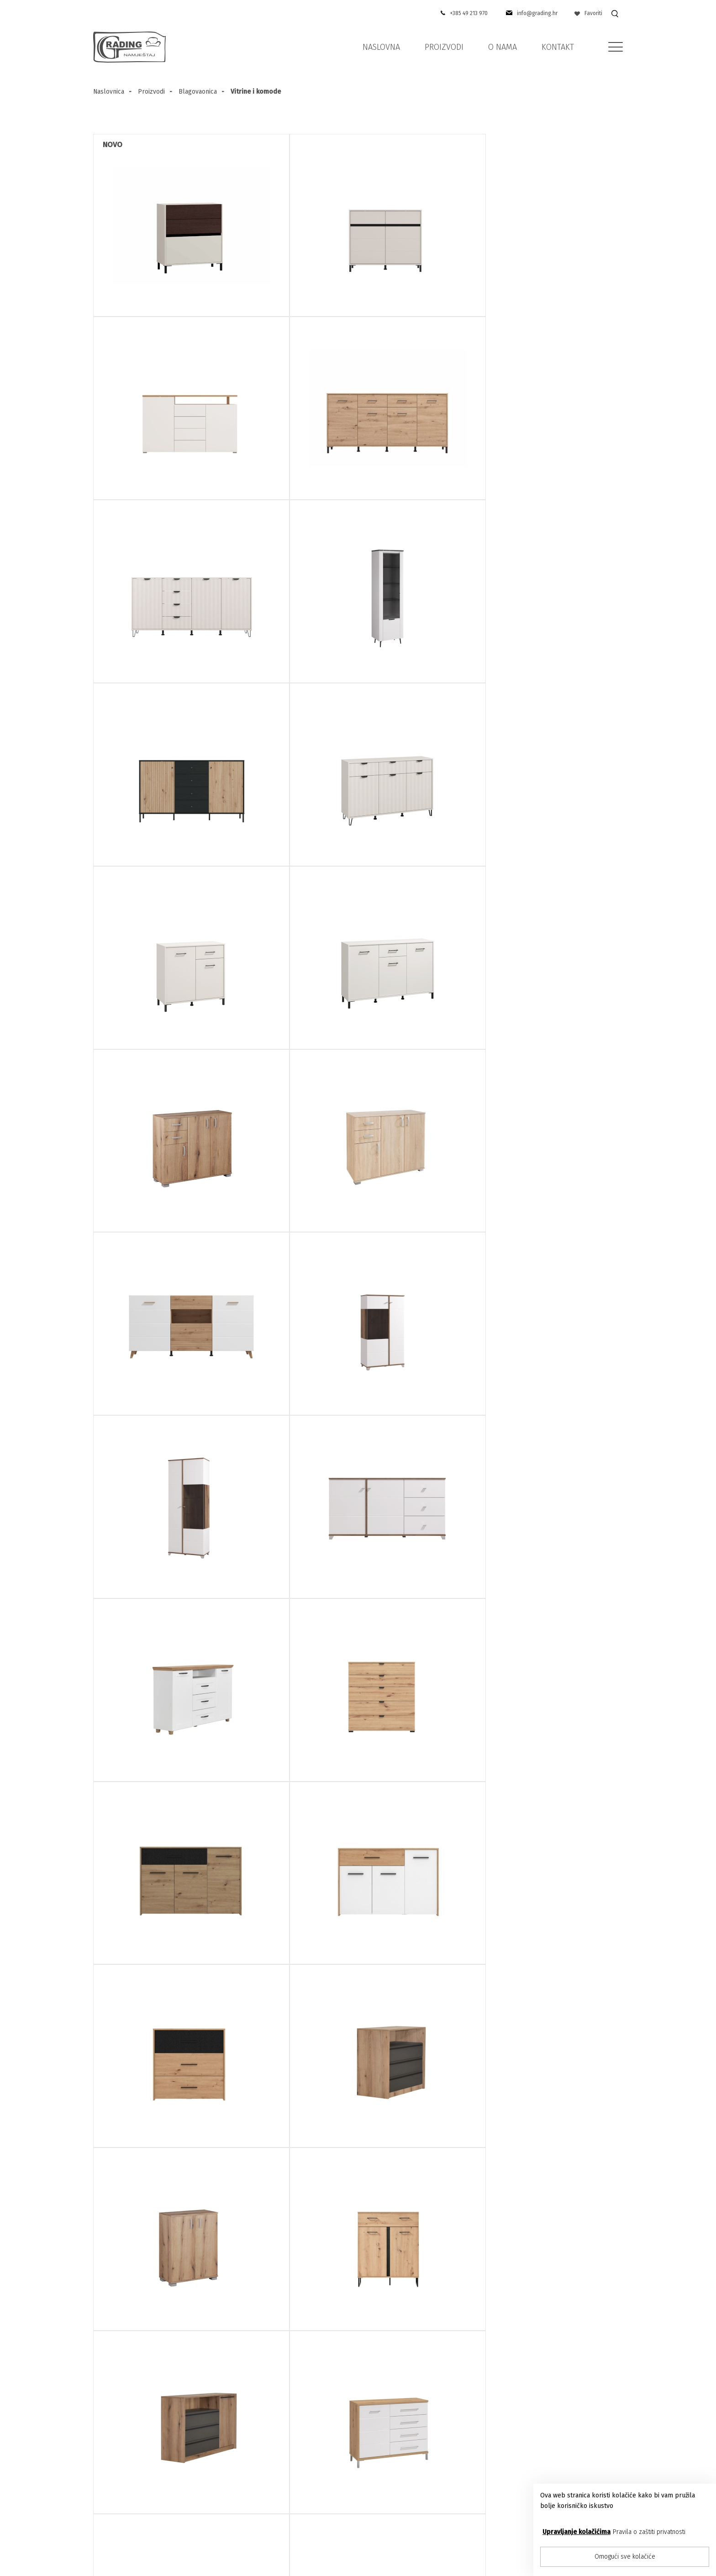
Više (372, 2278)
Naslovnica (109, 91)
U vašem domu (414, 2481)
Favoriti (588, 13)
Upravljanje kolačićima (576, 2532)
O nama (502, 47)
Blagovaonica (198, 91)
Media (399, 2458)
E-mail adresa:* (242, 2212)
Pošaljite (455, 2275)
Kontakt (558, 47)
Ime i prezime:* (242, 2156)
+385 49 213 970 (467, 13)
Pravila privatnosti (295, 2493)
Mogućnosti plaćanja (423, 2505)
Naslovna (381, 47)
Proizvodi (444, 47)
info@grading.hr (536, 13)
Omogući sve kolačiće (625, 2556)
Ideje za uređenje (418, 2469)
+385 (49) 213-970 (132, 2469)
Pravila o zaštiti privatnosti (649, 2532)
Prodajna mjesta (292, 2469)
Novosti (401, 2493)
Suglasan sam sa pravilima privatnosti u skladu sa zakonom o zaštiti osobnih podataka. (302, 2272)
